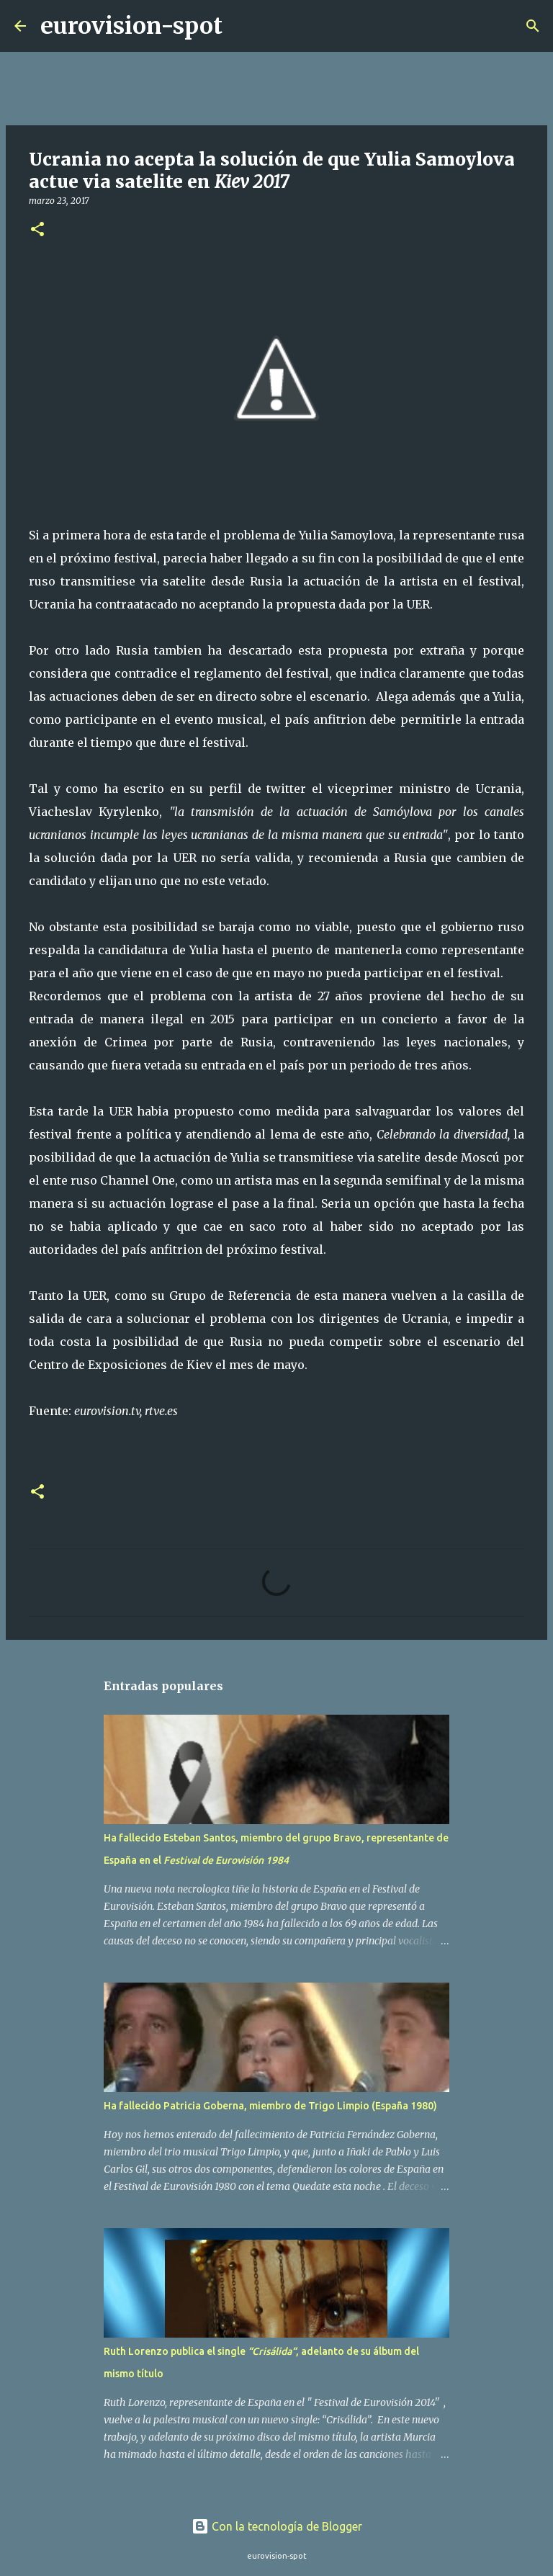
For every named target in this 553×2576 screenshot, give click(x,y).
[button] (37, 230)
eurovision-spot (131, 26)
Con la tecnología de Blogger (277, 2526)
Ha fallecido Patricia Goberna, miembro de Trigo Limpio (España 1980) (270, 2105)
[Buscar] (242, 26)
